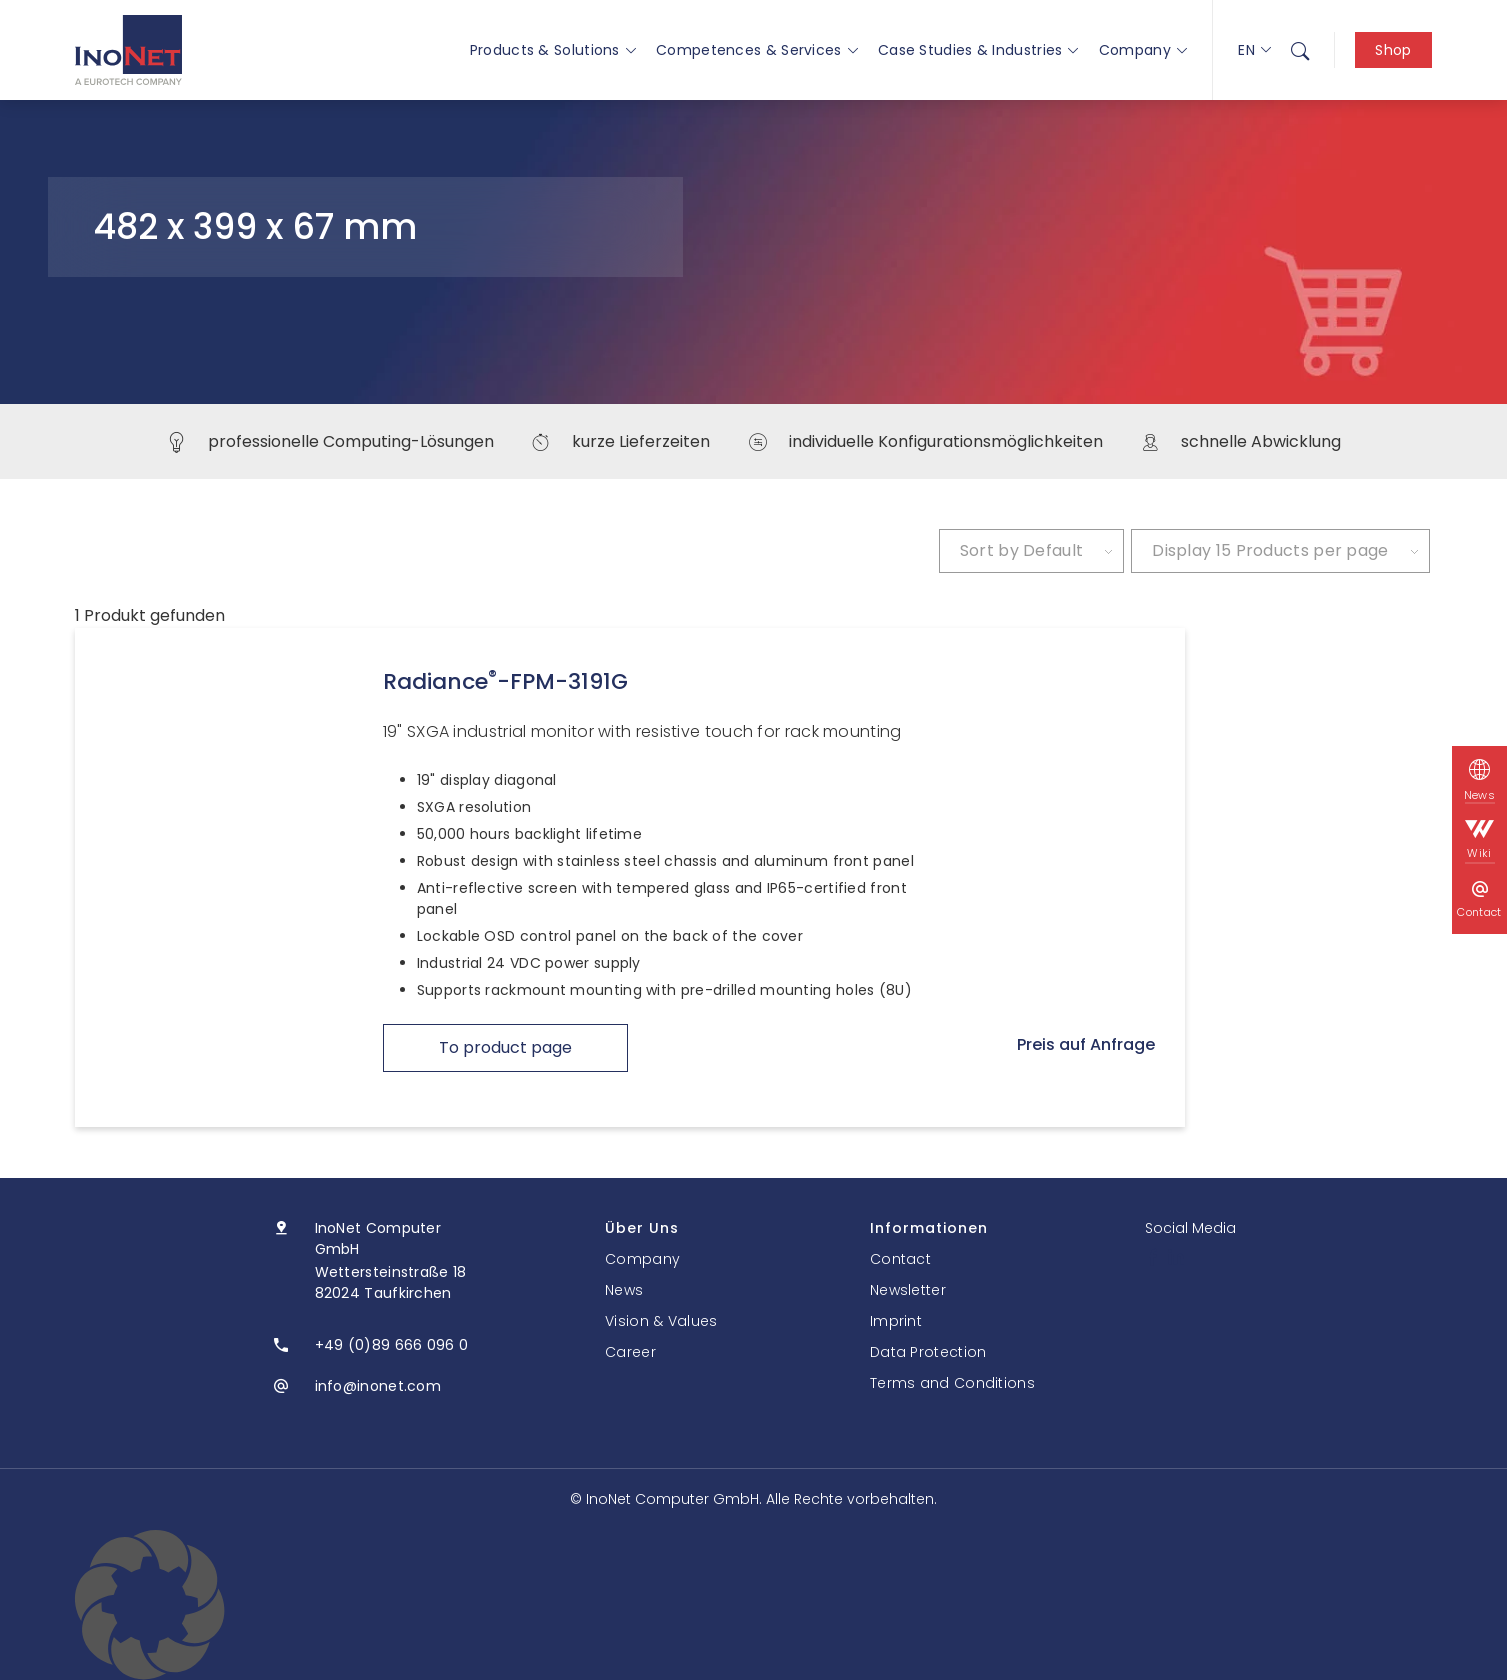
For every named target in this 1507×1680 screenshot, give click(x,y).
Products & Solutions (553, 50)
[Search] (1300, 50)
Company (1143, 50)
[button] (753, 1605)
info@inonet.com (378, 1386)
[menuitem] (1300, 50)
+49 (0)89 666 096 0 (392, 1345)
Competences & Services (757, 50)
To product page (505, 1047)
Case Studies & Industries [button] (978, 50)
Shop (1393, 50)
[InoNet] (128, 50)
